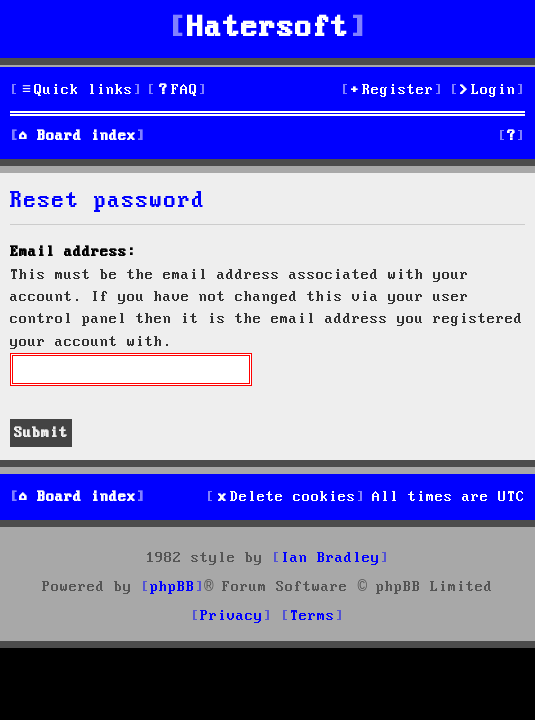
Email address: (73, 252)
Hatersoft (268, 28)
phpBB (172, 587)
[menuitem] (177, 90)
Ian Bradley (330, 558)
